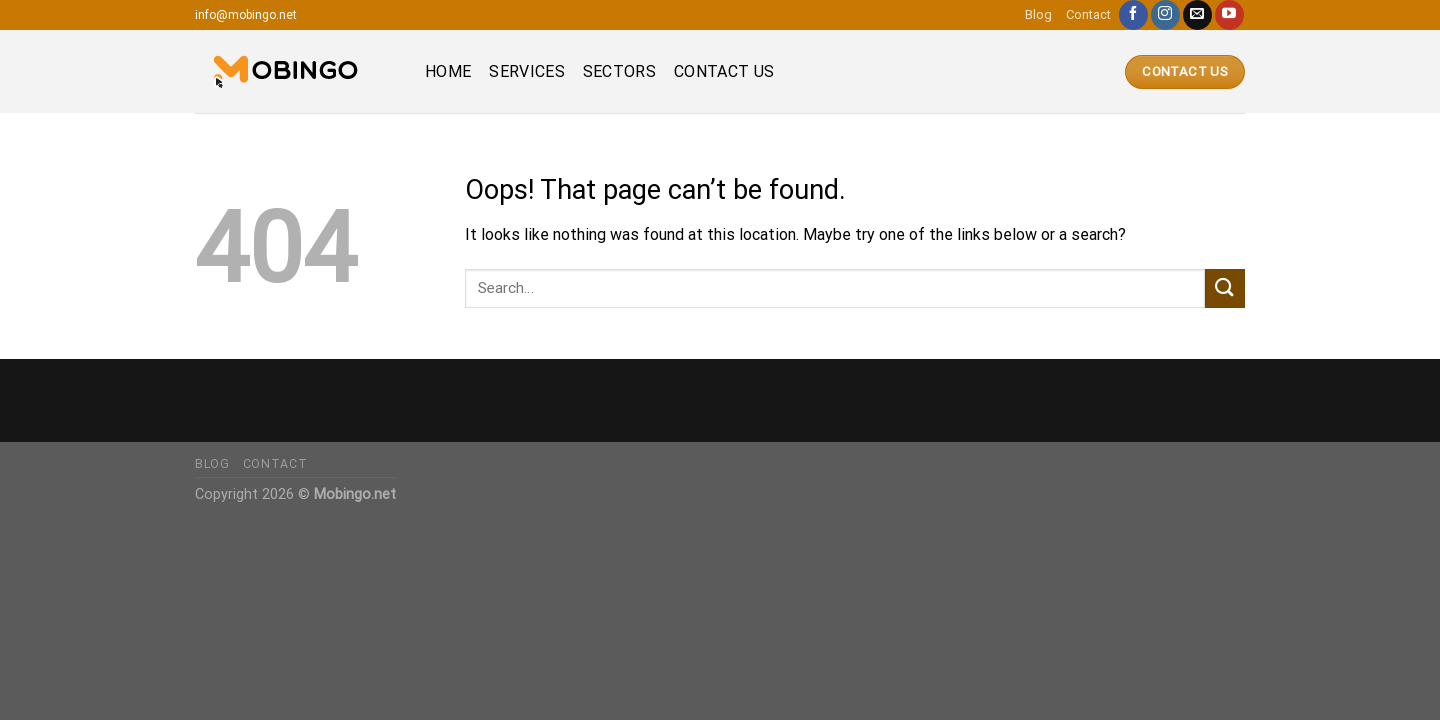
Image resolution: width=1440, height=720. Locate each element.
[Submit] (1225, 288)
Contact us (724, 71)
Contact (1088, 14)
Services (527, 71)
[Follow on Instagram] (1165, 15)
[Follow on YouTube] (1229, 15)
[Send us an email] (1197, 15)
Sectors (619, 71)
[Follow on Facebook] (1133, 15)
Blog (1038, 14)
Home (448, 71)
